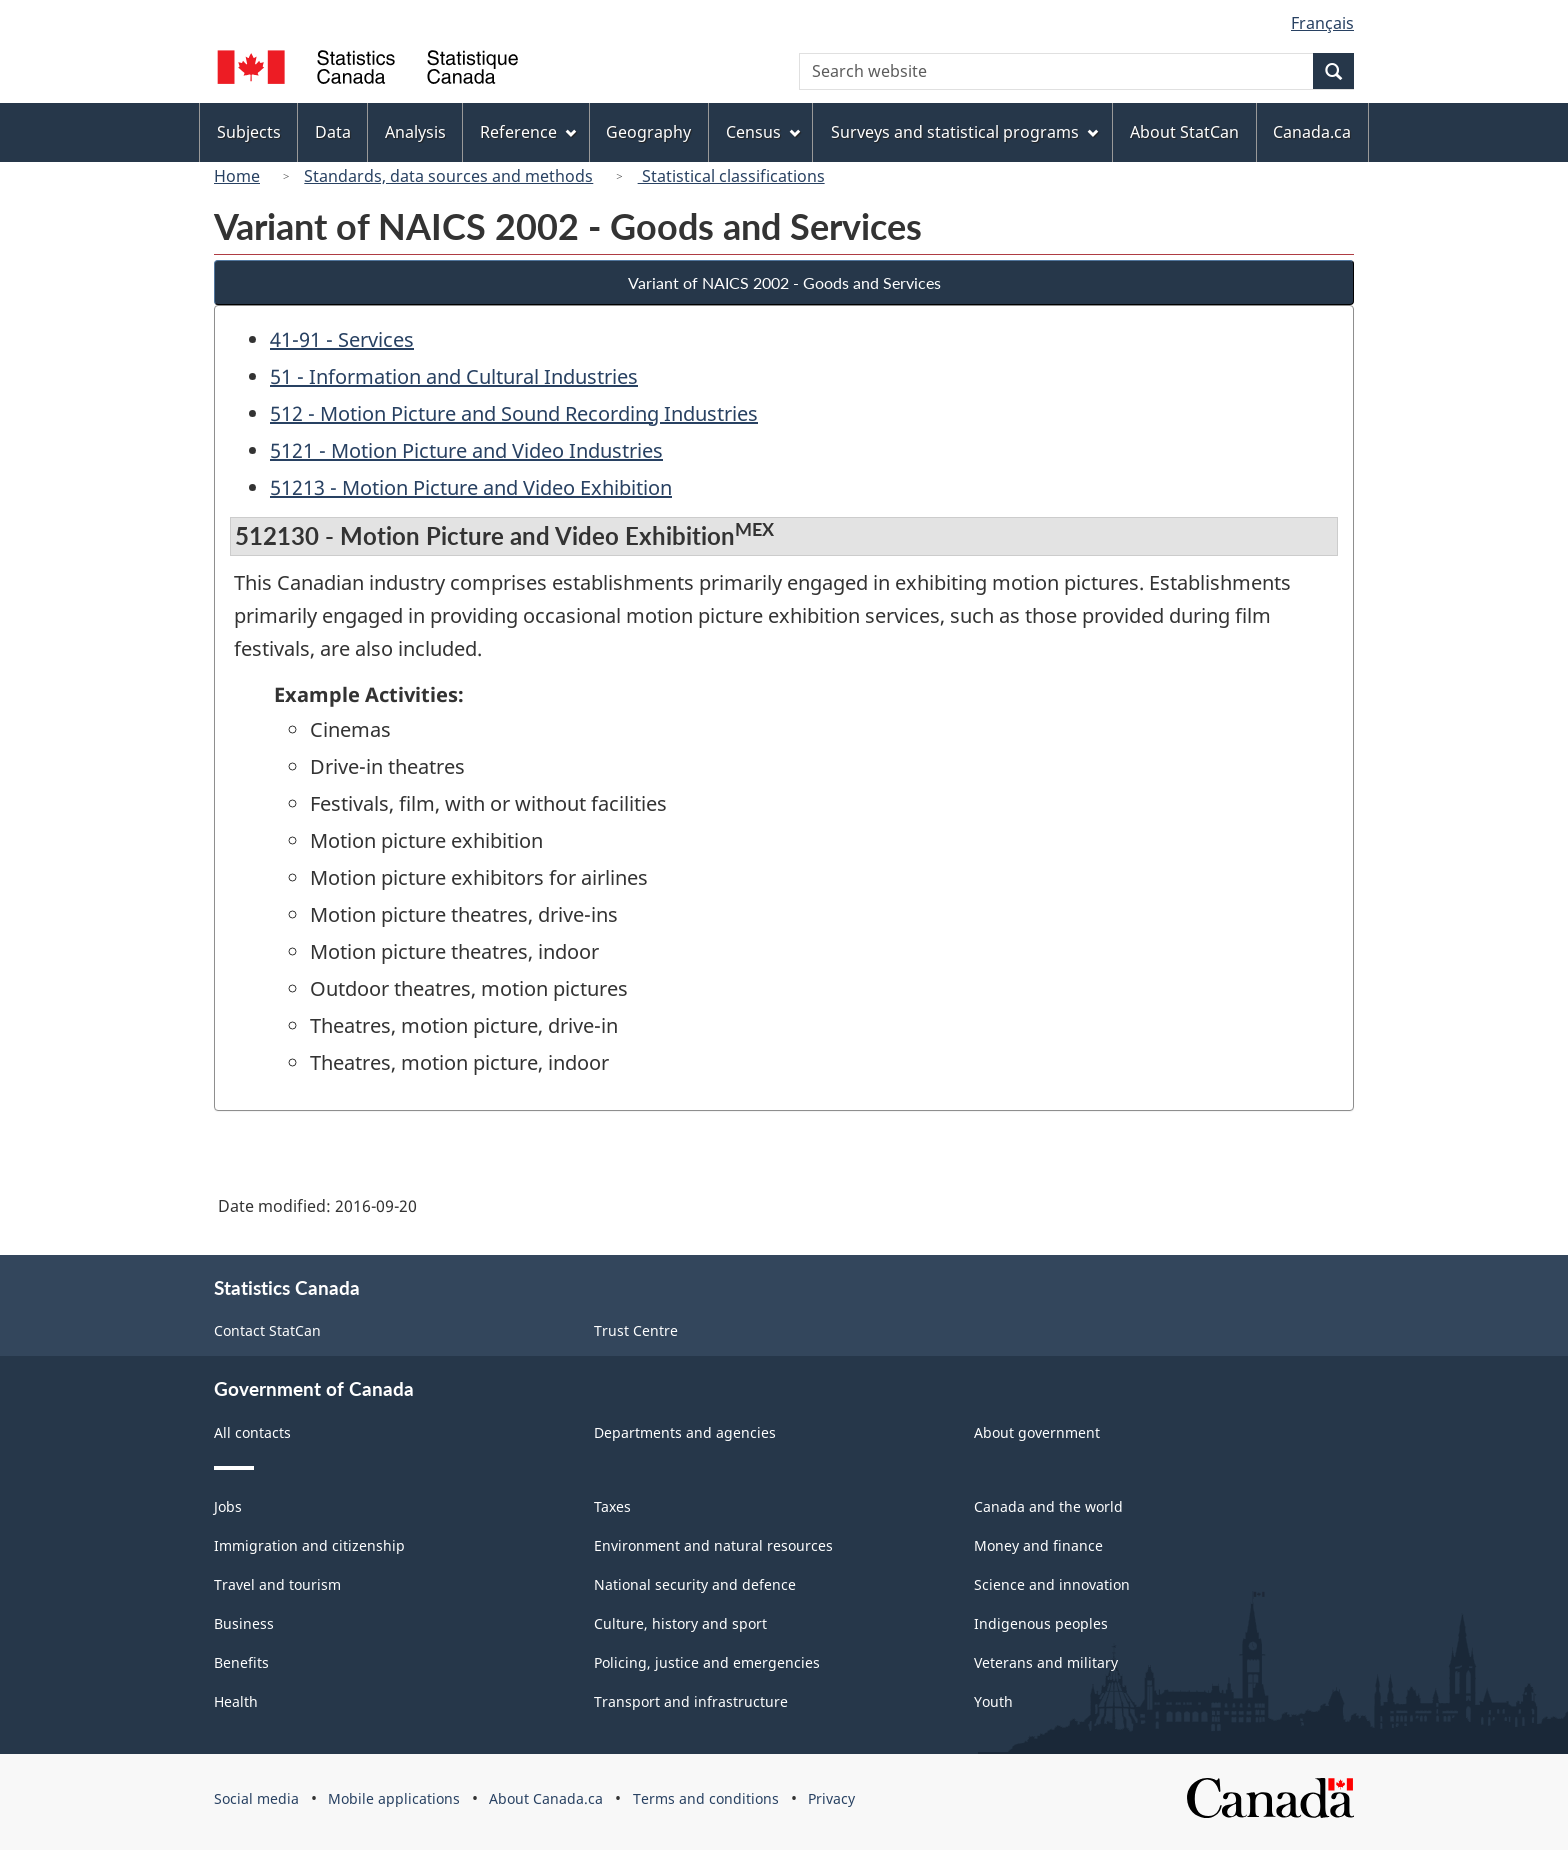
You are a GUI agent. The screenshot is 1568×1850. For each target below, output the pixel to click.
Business (244, 1623)
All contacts (252, 1432)
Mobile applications (394, 1798)
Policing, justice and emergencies (707, 1662)
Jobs (228, 1506)
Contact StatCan (267, 1330)
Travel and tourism (277, 1584)
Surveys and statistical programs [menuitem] (964, 132)
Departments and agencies (685, 1432)
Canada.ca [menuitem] (1312, 132)
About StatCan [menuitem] (1184, 132)
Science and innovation (1052, 1584)
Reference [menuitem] (528, 132)
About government (1037, 1432)
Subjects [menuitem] (249, 132)
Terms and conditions (706, 1798)
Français (1322, 23)
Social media (256, 1798)
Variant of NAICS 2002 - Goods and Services (784, 282)
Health (236, 1701)
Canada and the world (1048, 1506)
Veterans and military (1046, 1662)
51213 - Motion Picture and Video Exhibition (471, 487)
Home (237, 176)
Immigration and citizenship (309, 1545)
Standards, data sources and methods (448, 176)
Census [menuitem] (763, 132)
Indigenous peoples (1041, 1623)
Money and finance (1038, 1545)
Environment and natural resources (713, 1545)
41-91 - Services (342, 339)
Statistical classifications (731, 176)
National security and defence (695, 1584)
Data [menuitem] (333, 132)
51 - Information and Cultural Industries (454, 376)
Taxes (612, 1506)
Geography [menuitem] (648, 132)
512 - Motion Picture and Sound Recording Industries (514, 413)
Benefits (241, 1662)
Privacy (831, 1798)
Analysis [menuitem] (415, 132)
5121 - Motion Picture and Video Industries (466, 450)
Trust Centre (636, 1330)
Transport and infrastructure (691, 1701)
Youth (993, 1701)
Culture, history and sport (680, 1623)
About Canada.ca (546, 1798)
